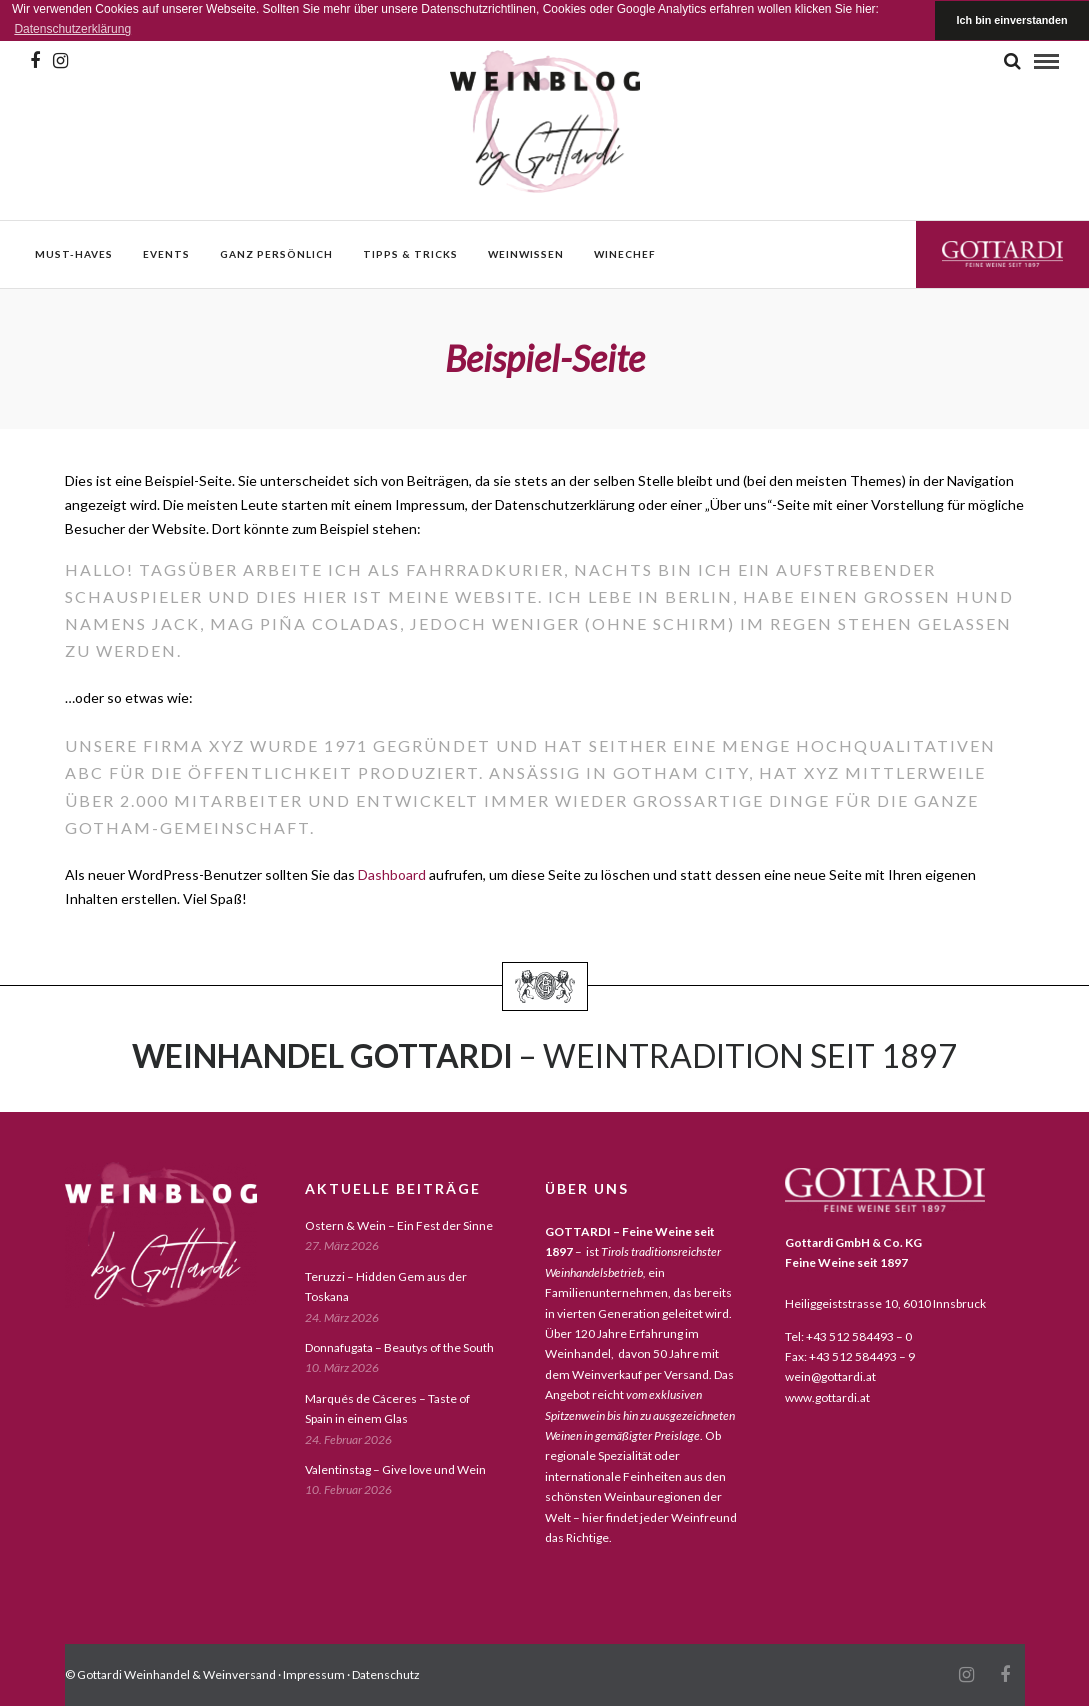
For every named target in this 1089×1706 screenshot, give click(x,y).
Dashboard (392, 874)
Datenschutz (386, 1674)
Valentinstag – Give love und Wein (395, 1469)
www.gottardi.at (827, 1397)
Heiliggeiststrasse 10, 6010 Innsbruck (885, 1303)
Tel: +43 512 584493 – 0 (848, 1336)
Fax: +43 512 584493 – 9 (850, 1356)
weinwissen (526, 254)
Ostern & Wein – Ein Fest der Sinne (399, 1225)
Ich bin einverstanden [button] (1012, 20)
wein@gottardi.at (830, 1376)
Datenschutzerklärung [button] (72, 29)
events (166, 254)
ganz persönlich (276, 254)
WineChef (625, 254)
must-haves (74, 254)
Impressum (314, 1674)
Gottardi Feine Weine (1002, 254)
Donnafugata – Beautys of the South (399, 1347)
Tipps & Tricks (410, 254)
